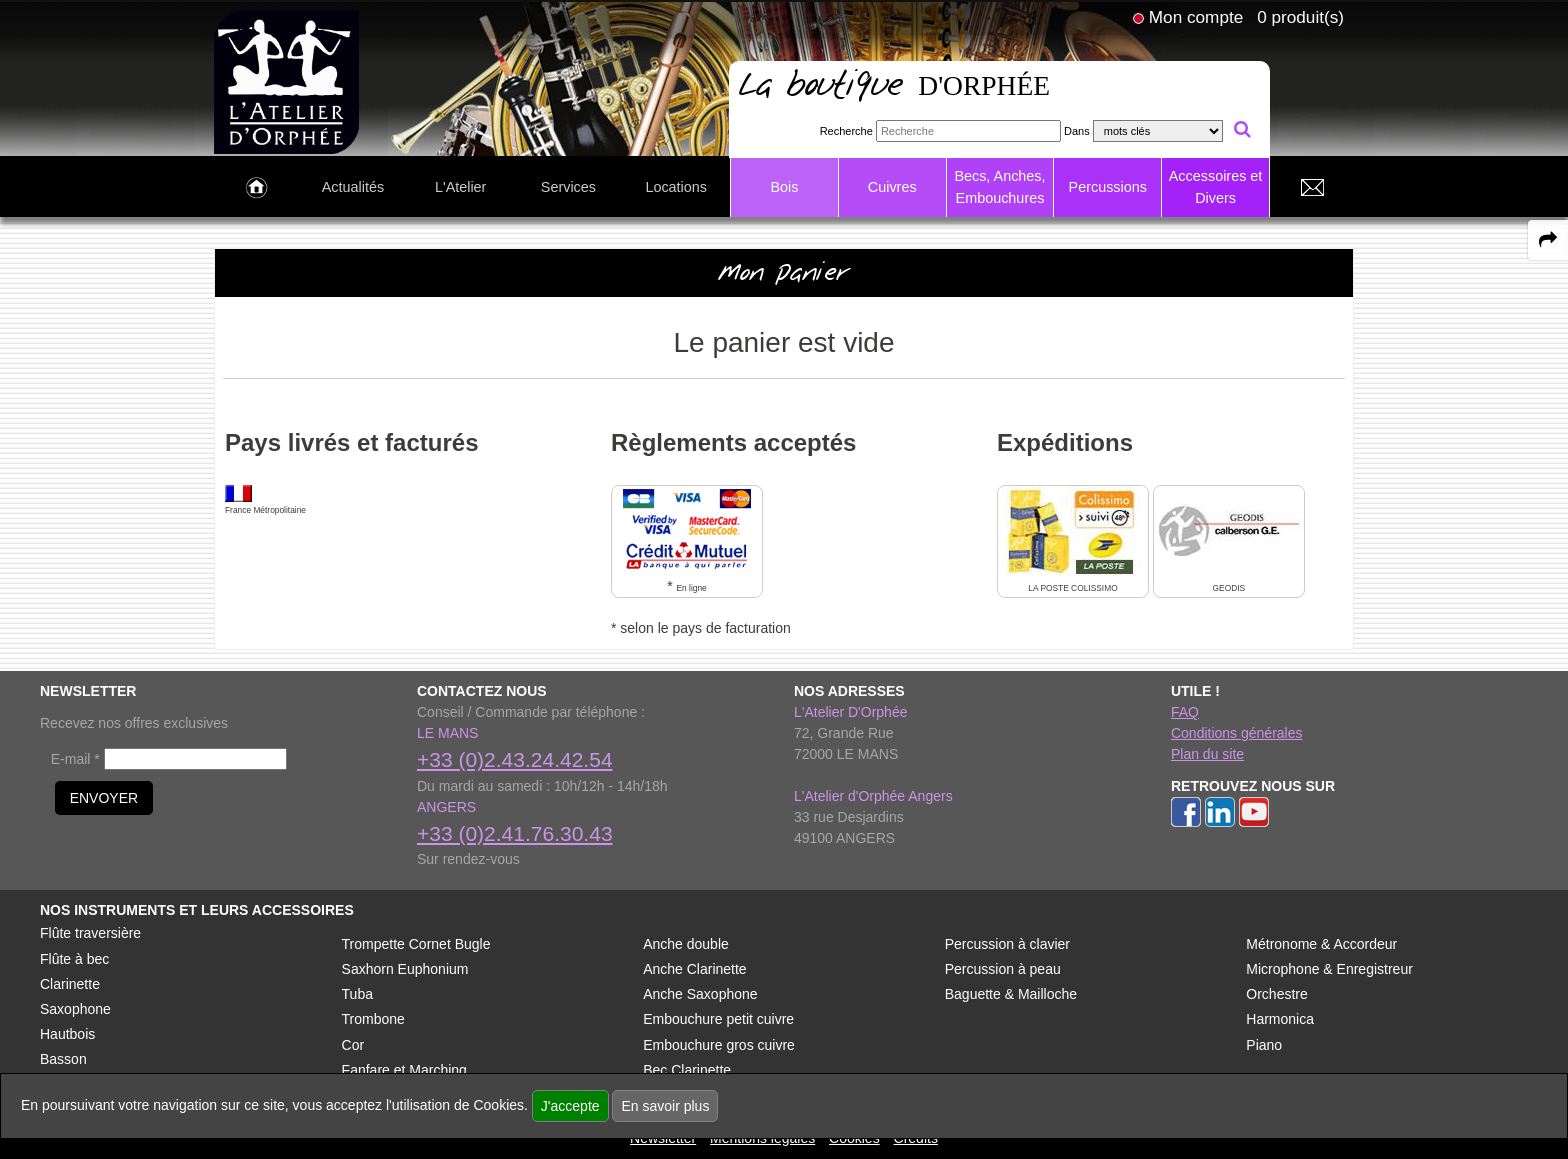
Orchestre (1276, 994)
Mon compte (1196, 17)
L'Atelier (461, 187)
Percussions (1108, 187)
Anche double (686, 944)
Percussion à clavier (1007, 944)
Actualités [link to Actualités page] (353, 187)
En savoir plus (665, 1106)
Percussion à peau (1003, 969)
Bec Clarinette (687, 1070)
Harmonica (1280, 1019)
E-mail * (75, 759)
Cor (353, 1045)
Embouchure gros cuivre (719, 1045)
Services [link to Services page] (568, 187)
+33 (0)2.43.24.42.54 (515, 759)
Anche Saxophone (700, 994)
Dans (1077, 131)
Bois (784, 187)
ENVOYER (104, 798)
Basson (63, 1059)
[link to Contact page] (1312, 188)
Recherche (846, 131)
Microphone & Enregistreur (1329, 969)
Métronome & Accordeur (1321, 944)
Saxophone (75, 1009)
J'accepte (570, 1106)
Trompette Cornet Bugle (416, 944)
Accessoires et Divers (1216, 187)
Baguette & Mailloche (1011, 994)
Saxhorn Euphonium (405, 969)
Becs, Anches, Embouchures (999, 187)
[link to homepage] (286, 81)
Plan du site (1207, 754)
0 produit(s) (1300, 17)
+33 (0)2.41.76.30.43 (515, 833)
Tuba (357, 994)
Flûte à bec (74, 959)
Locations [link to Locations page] (676, 187)
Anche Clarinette (695, 969)
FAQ (1185, 712)
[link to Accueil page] (256, 188)
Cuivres (892, 187)
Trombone (373, 1019)
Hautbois (67, 1034)
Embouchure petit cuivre (718, 1019)
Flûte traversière (90, 933)
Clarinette (70, 984)
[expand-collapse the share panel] (1548, 240)
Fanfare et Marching (404, 1070)
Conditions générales (1237, 733)
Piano (1264, 1045)
